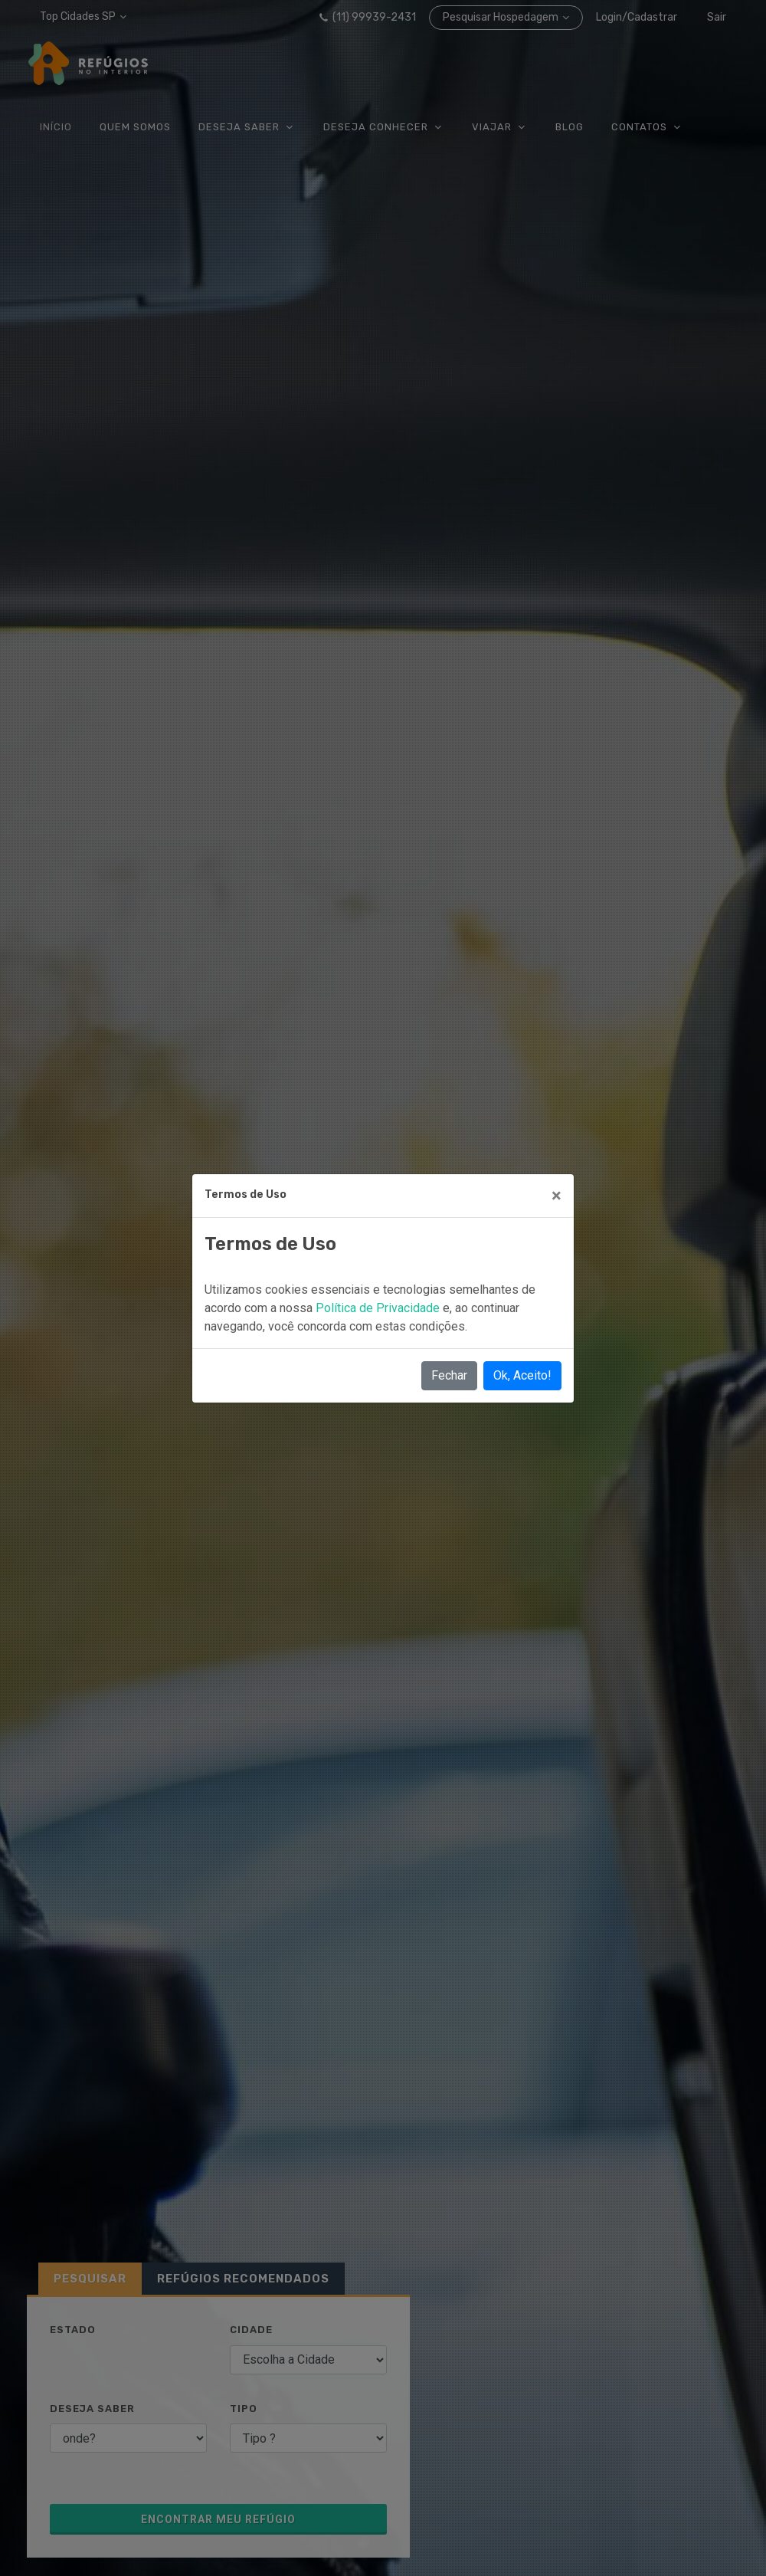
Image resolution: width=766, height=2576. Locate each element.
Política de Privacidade (379, 1308)
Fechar (449, 1375)
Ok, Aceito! (522, 1375)
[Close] (556, 1195)
